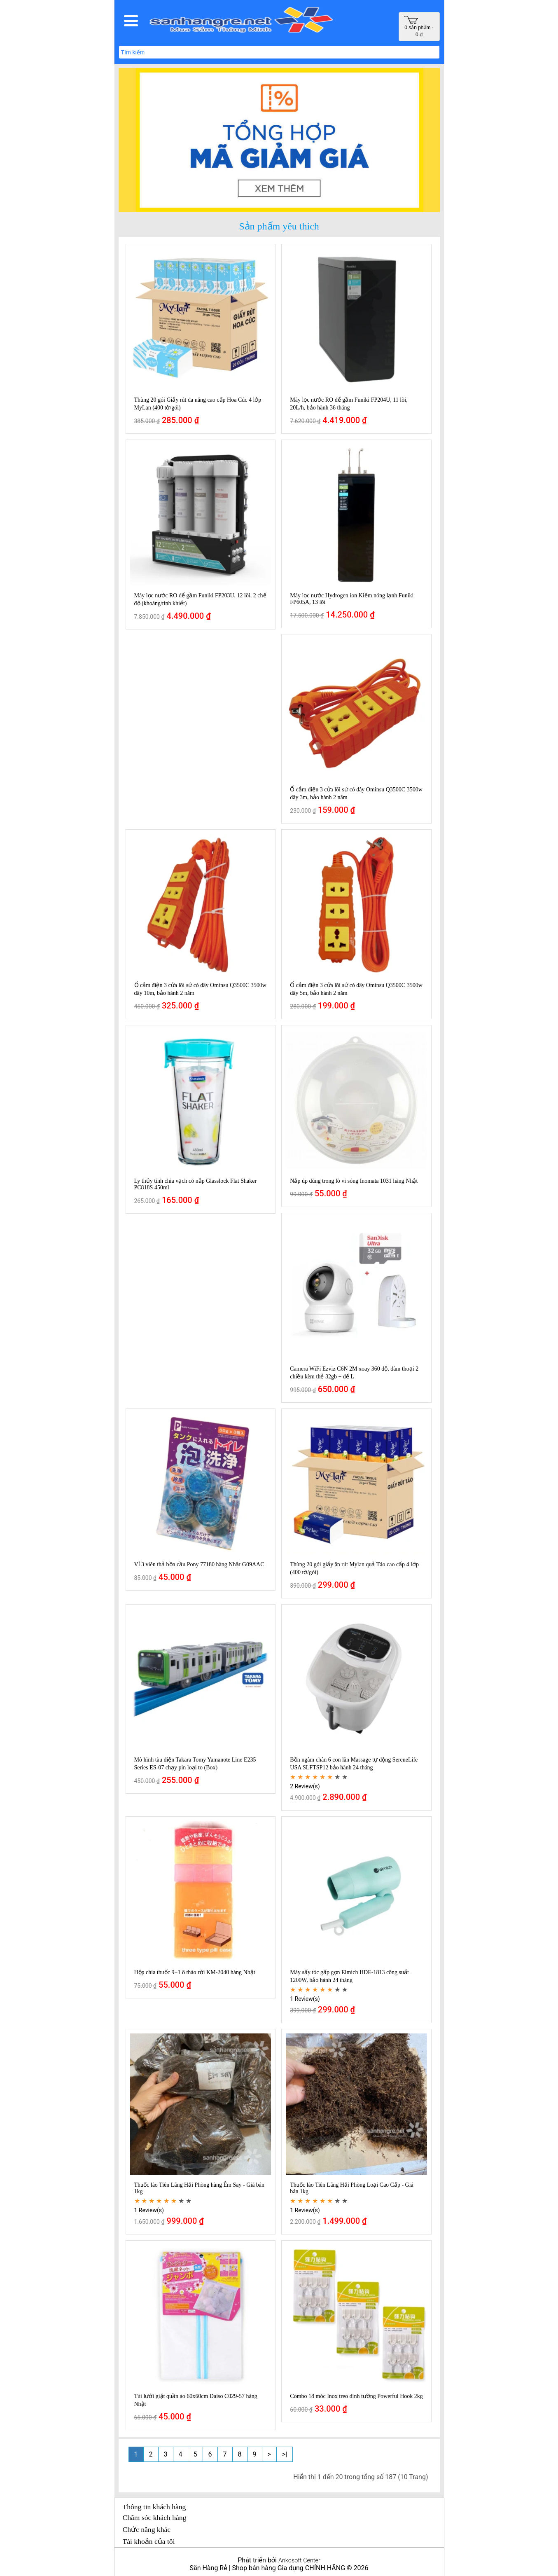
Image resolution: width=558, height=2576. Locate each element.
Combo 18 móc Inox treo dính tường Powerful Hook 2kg (356, 2396)
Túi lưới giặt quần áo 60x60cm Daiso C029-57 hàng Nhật (195, 2400)
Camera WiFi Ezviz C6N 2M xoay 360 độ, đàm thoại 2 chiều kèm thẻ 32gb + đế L (354, 1373)
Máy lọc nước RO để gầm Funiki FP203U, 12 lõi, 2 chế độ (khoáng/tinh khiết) (200, 599)
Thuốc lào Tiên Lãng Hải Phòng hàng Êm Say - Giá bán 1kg (199, 2188)
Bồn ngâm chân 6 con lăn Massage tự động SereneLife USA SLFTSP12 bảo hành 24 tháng (354, 1764)
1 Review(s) (305, 1999)
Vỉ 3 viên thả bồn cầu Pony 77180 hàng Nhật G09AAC (199, 1564)
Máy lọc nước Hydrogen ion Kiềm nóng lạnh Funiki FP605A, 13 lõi (351, 598)
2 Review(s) (305, 1786)
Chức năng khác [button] (147, 2529)
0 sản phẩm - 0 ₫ (419, 26)
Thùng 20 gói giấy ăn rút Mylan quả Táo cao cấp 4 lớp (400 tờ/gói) (354, 1568)
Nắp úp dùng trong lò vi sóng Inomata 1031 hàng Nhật (354, 1181)
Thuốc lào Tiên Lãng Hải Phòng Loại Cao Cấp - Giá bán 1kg (351, 2188)
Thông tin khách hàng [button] (154, 2507)
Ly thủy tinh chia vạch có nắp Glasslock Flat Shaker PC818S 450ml (195, 1184)
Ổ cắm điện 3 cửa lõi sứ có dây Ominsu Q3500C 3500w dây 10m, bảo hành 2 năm (200, 989)
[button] (130, 20)
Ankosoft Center (299, 2560)
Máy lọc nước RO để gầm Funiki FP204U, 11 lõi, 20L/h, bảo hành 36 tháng (348, 404)
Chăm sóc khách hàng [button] (155, 2517)
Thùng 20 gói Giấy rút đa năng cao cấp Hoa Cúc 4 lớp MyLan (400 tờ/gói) (197, 404)
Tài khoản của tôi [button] (149, 2541)
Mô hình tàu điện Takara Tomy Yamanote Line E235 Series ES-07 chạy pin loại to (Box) (195, 1764)
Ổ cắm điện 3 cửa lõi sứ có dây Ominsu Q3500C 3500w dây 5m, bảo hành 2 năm (356, 989)
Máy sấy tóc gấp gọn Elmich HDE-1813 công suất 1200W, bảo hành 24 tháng (349, 1976)
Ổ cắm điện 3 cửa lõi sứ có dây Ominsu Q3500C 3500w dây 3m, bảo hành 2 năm (356, 793)
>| (284, 2454)
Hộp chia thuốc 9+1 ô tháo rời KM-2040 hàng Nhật (194, 1972)
